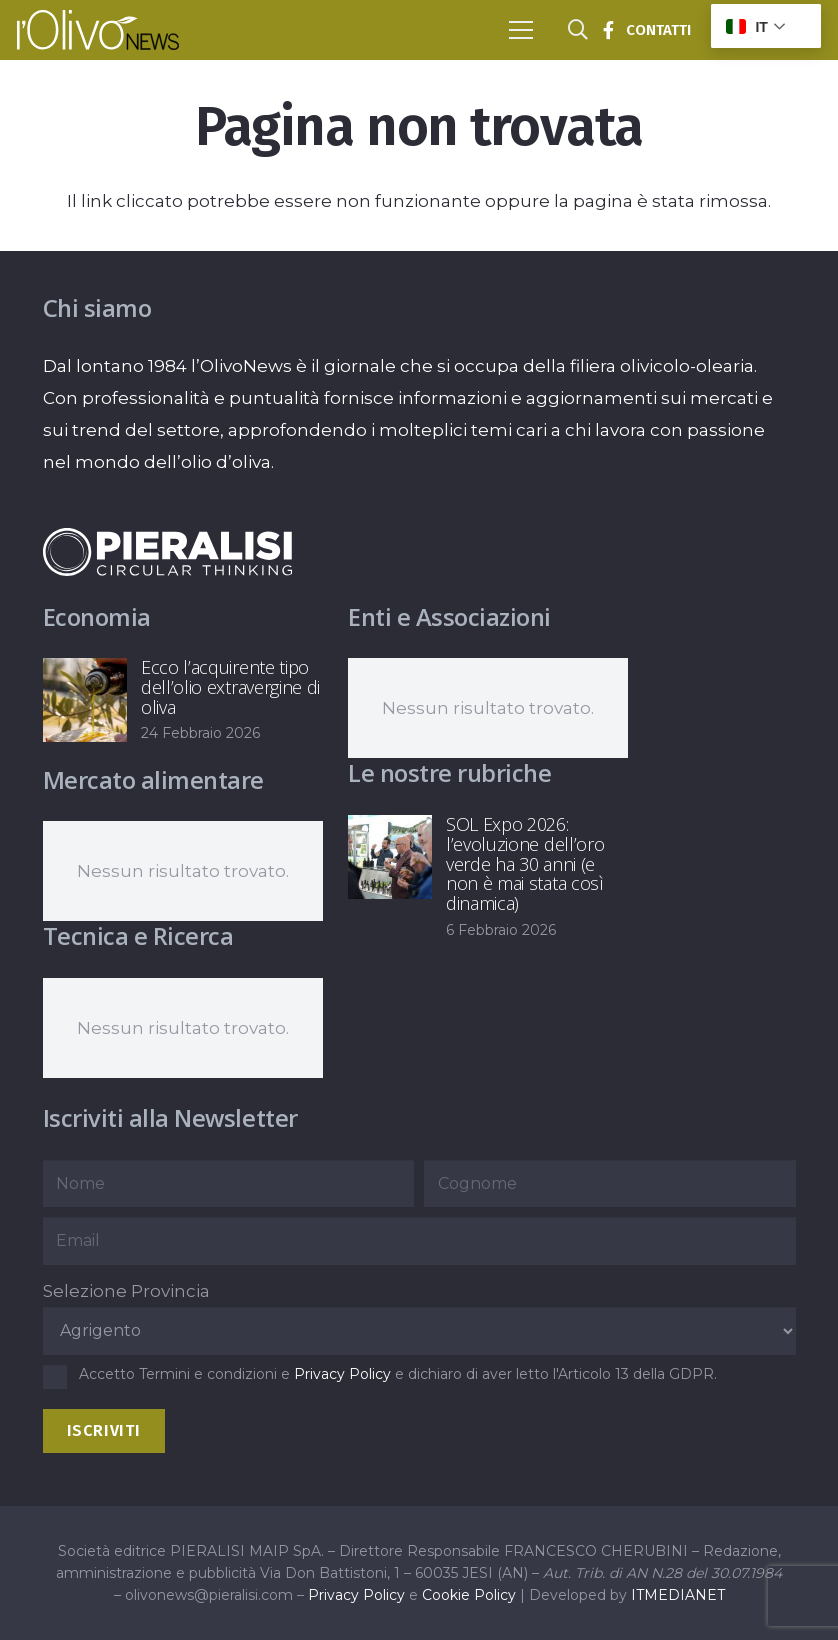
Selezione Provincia (126, 1291)
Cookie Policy (469, 1595)
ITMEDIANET (678, 1595)
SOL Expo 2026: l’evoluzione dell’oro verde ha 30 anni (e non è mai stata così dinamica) (525, 863)
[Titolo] (608, 30)
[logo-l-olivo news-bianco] (98, 30)
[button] (520, 30)
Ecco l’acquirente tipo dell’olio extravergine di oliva (230, 687)
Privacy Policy (342, 1374)
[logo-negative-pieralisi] (168, 552)
